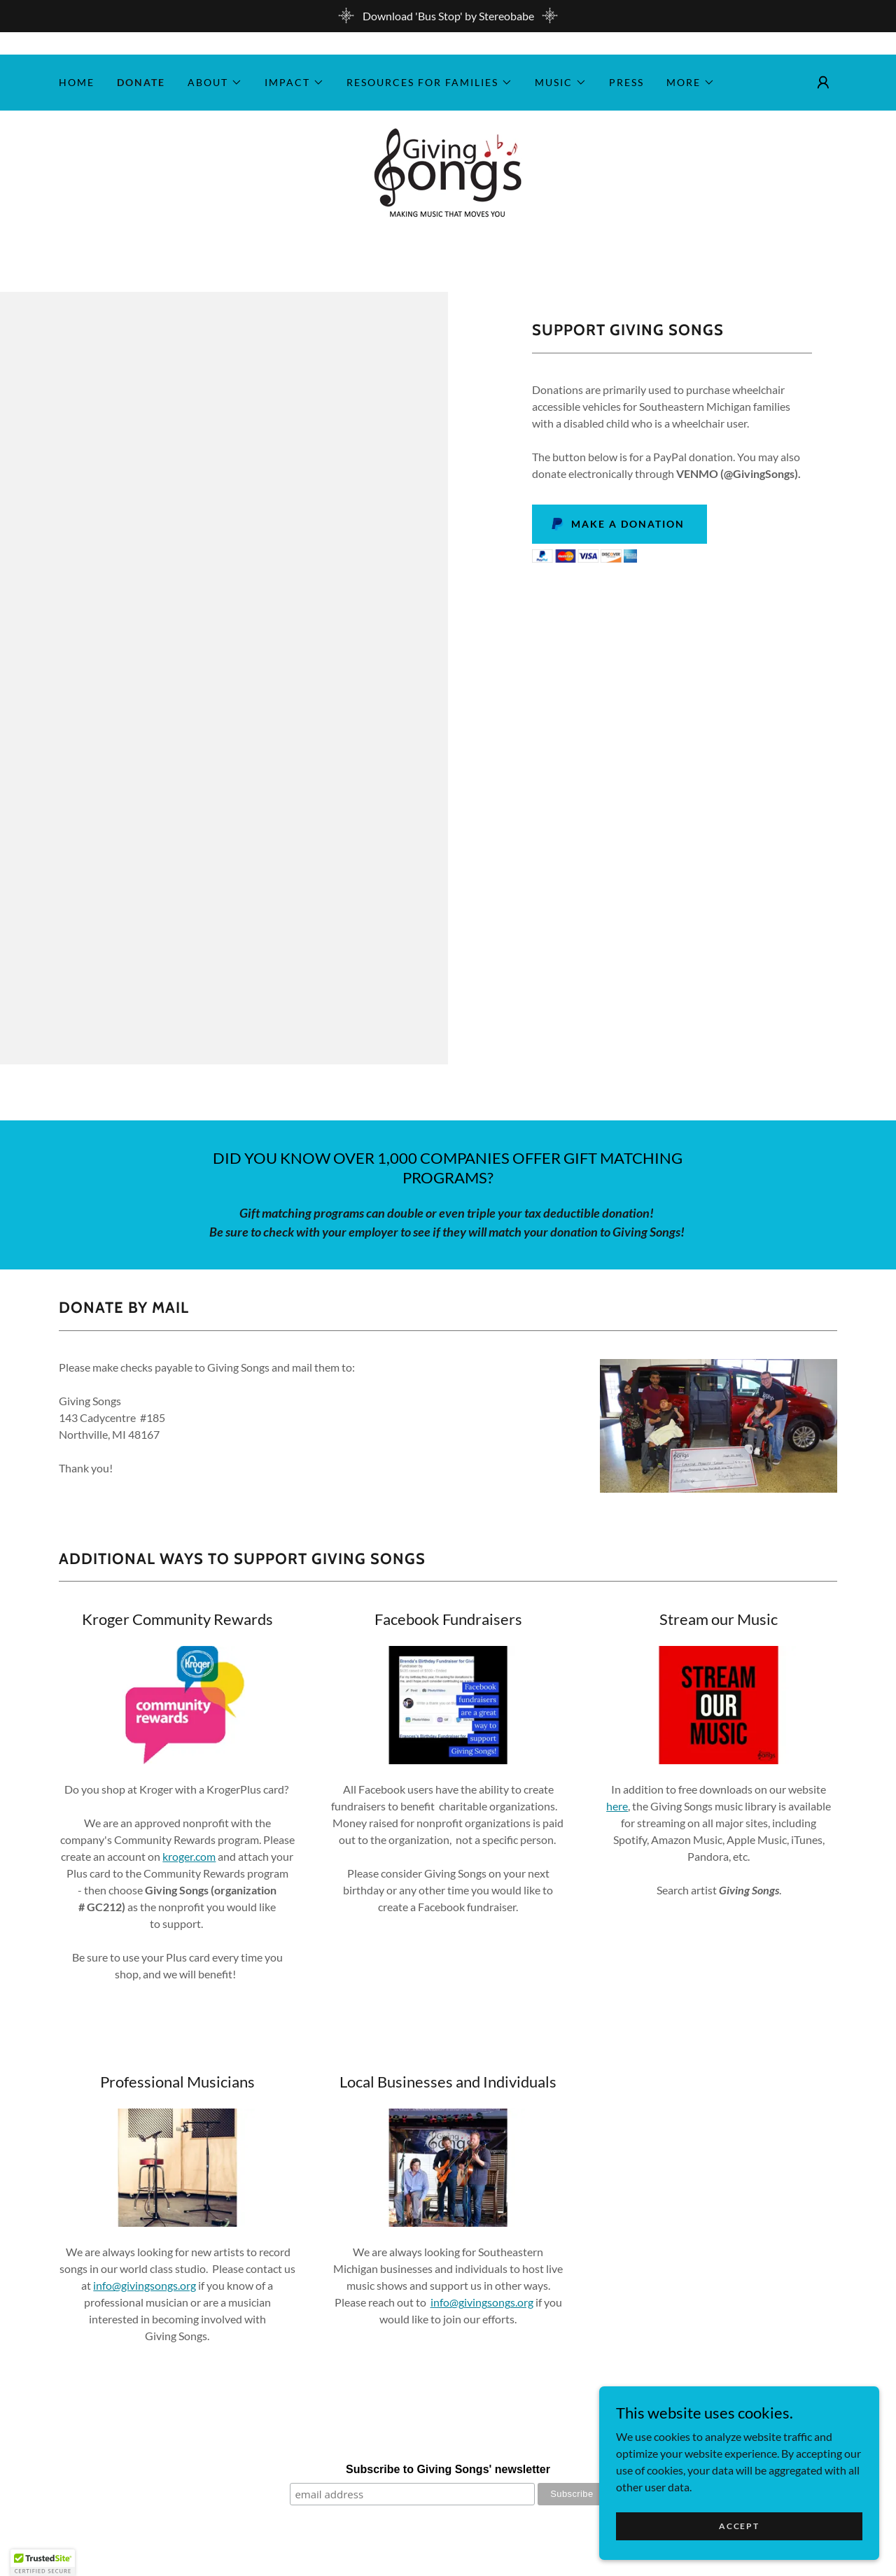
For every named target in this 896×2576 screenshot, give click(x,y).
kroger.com (189, 1856)
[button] (215, 82)
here (617, 1806)
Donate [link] (141, 82)
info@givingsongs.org (144, 2285)
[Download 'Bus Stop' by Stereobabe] (448, 16)
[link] (447, 171)
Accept (739, 2526)
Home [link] (76, 82)
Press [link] (626, 82)
